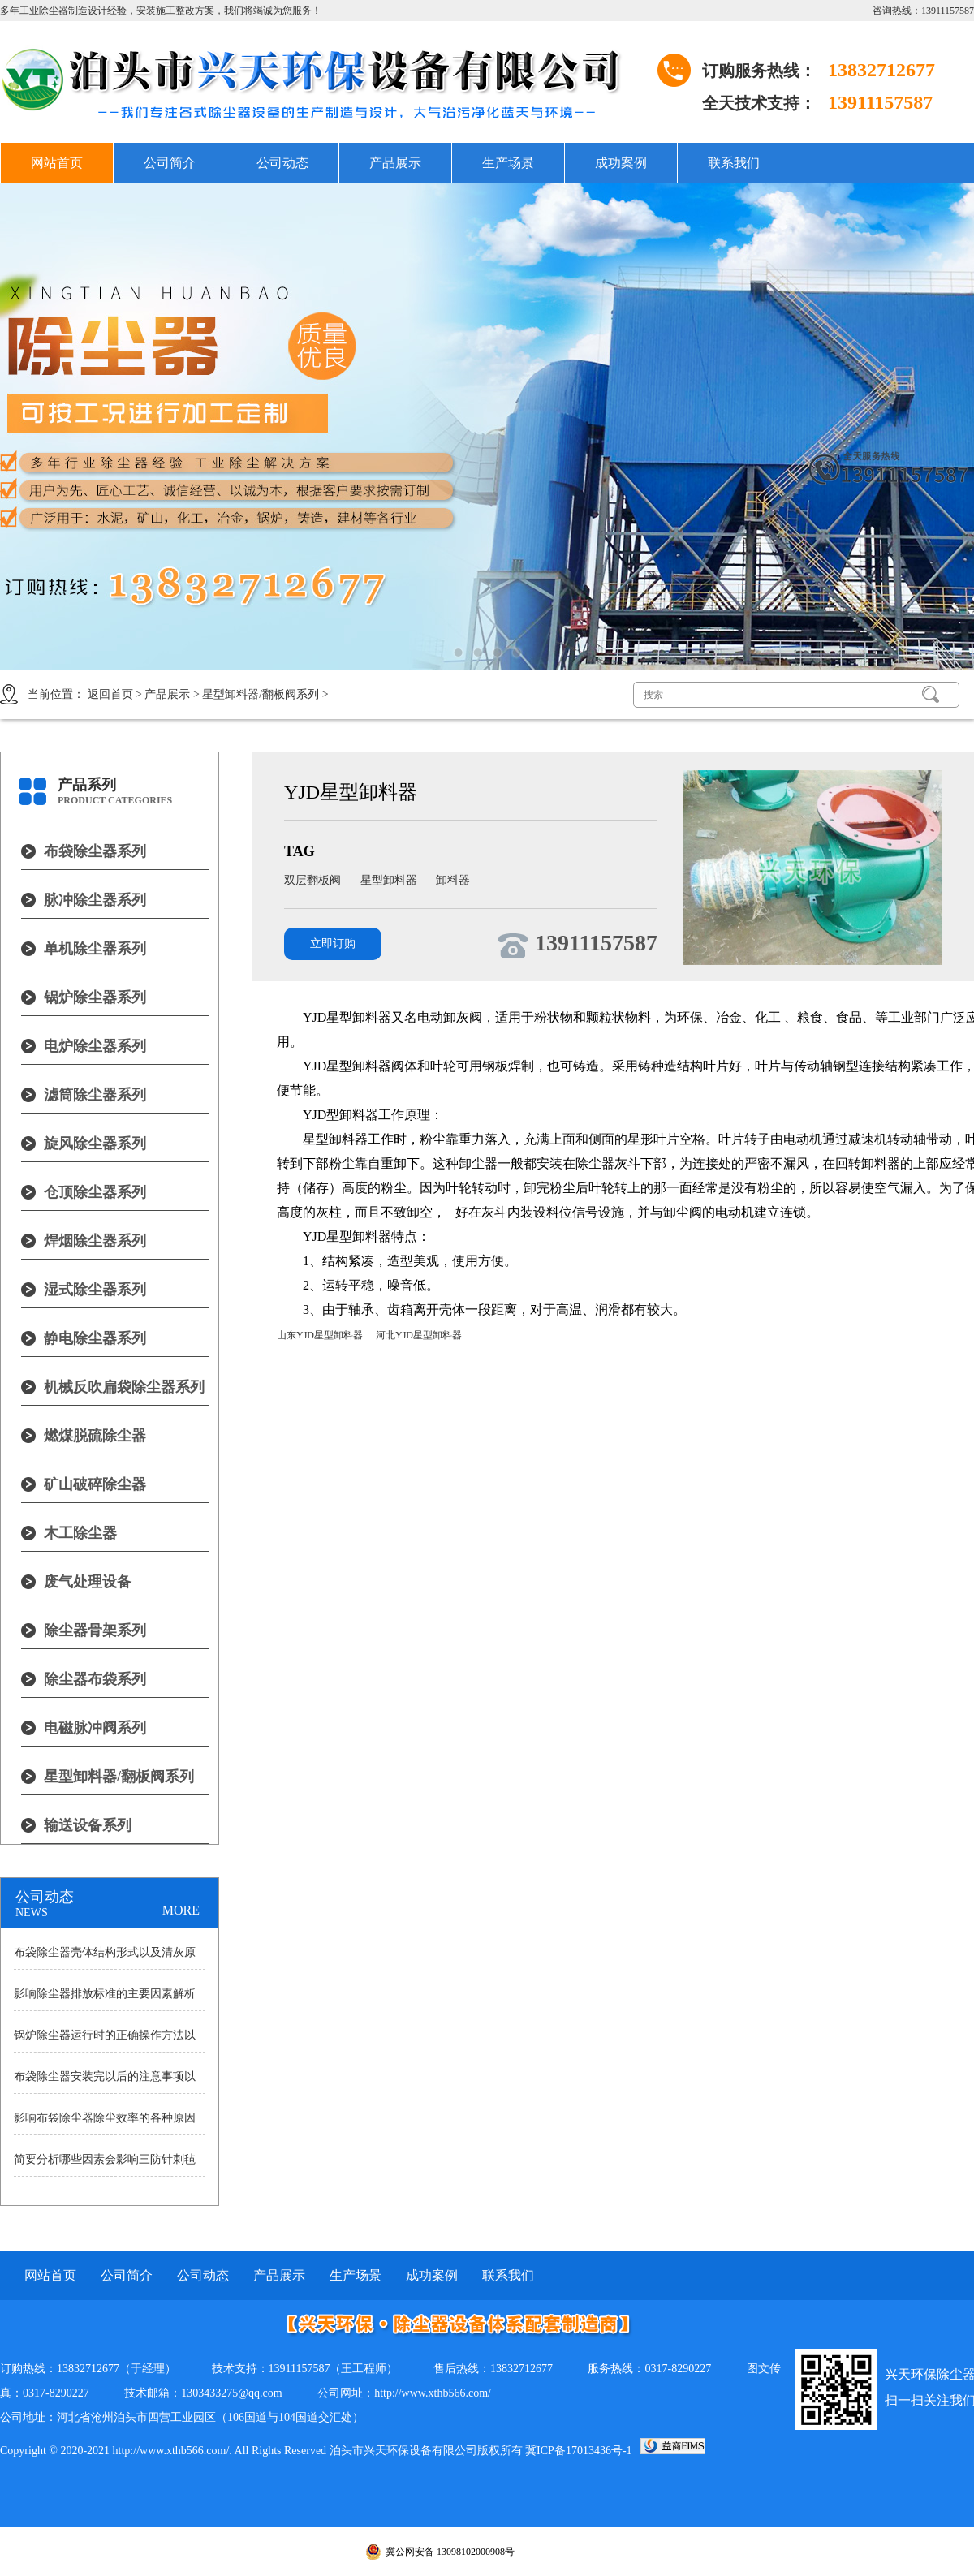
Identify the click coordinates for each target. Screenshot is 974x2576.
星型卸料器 (390, 880)
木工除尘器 (80, 1533)
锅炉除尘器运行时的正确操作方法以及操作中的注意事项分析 (105, 2040)
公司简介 (170, 163)
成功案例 (621, 163)
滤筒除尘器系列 (95, 1095)
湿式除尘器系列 (95, 1290)
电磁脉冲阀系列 (95, 1728)
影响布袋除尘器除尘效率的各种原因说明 (105, 2123)
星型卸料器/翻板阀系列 (260, 694)
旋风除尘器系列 (95, 1143)
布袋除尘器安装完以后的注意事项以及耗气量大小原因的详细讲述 (105, 2081)
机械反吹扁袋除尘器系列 (124, 1387)
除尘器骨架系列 (95, 1630)
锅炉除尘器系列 (95, 997)
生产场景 (508, 163)
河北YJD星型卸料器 (419, 1335)
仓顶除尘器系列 (95, 1192)
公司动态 (282, 163)
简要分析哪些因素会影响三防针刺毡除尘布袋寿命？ (105, 2164)
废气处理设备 (87, 1582)
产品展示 (395, 163)
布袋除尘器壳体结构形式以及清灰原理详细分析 (105, 1957)
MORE (181, 1910)
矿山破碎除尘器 (95, 1484)
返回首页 (110, 694)
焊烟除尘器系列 (95, 1241)
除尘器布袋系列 (95, 1679)
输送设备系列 (87, 1825)
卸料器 (453, 880)
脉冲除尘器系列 (95, 900)
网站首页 (57, 163)
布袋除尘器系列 (95, 851)
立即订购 (333, 943)
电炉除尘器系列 (95, 1046)
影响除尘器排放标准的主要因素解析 (105, 1994)
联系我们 (734, 163)
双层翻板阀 (314, 880)
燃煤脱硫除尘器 (95, 1436)
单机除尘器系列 (95, 949)
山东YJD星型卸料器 (320, 1335)
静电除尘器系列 (95, 1338)
